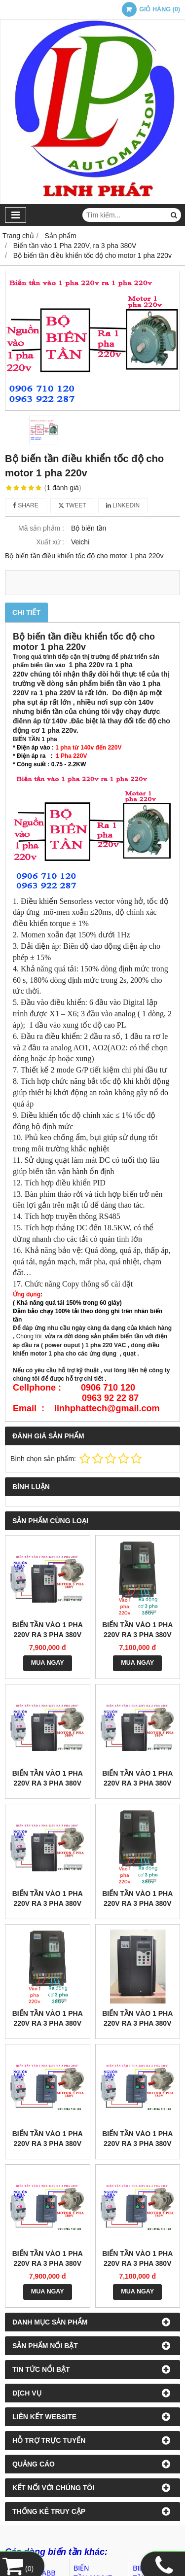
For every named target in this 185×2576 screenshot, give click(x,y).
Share (25, 505)
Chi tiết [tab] (26, 612)
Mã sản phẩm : (41, 528)
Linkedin (123, 505)
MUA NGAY (47, 1662)
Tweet (72, 505)
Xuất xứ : (50, 542)
